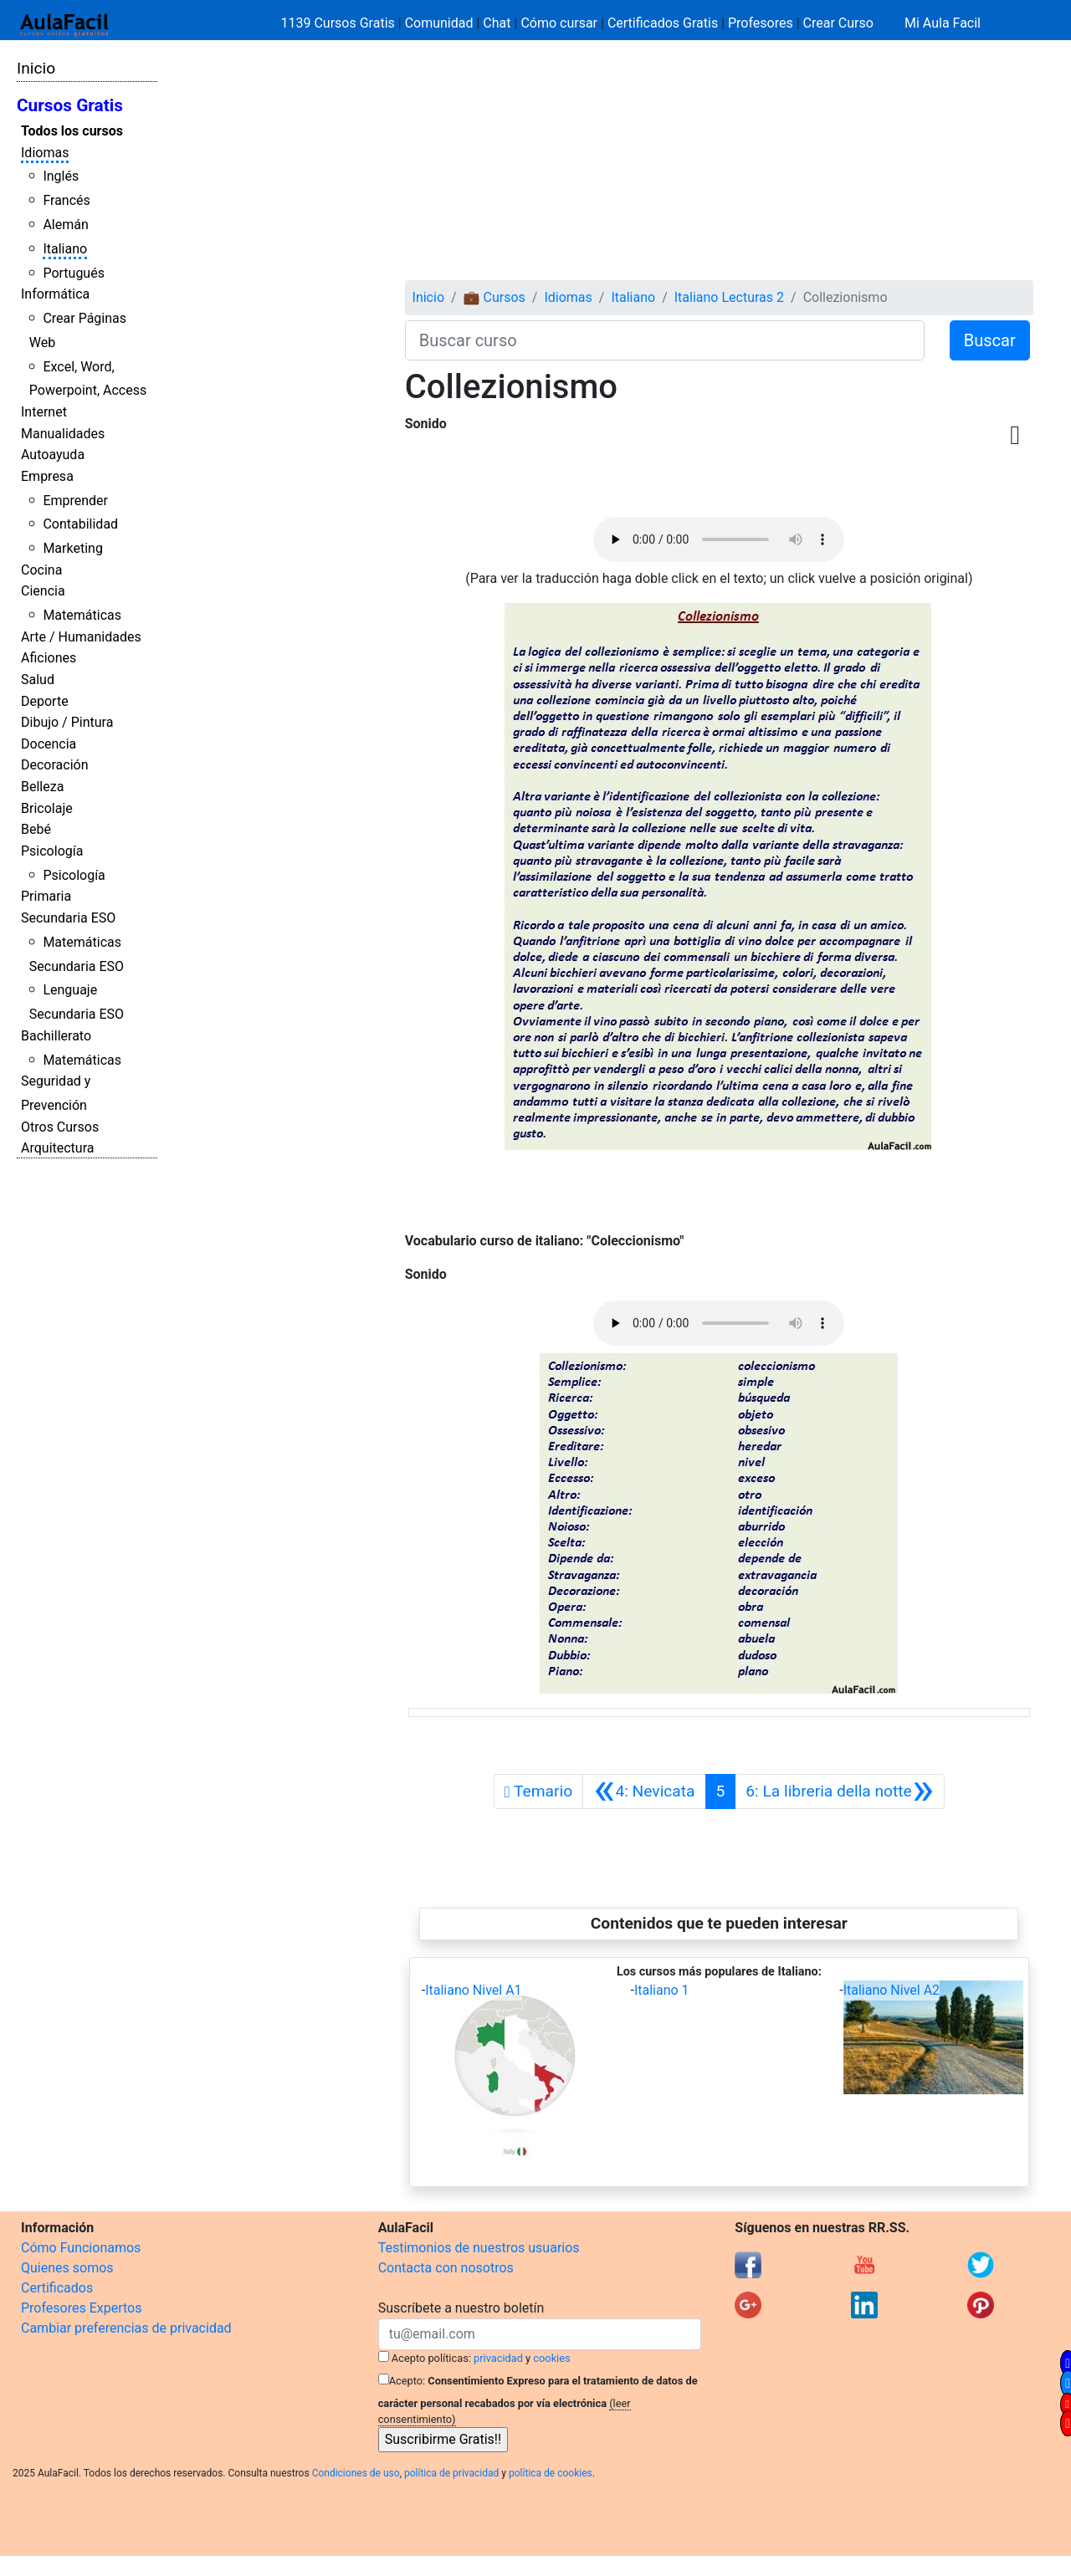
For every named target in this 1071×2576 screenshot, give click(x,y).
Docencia (48, 744)
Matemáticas (82, 615)
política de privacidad (451, 2473)
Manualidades (63, 434)
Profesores (760, 23)
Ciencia (43, 591)
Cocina (41, 570)
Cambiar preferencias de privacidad (126, 2328)
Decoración (55, 765)
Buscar (990, 340)
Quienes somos (67, 2268)
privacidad (498, 2358)
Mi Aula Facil (942, 23)
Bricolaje (47, 808)
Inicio (36, 68)
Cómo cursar (558, 23)
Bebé (36, 829)
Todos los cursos (72, 131)
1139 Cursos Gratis (339, 23)
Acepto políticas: (431, 2358)
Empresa (47, 476)
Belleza (42, 787)
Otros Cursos (60, 1127)
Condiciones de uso (356, 2473)
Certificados (57, 2288)
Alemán (65, 225)
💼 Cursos (494, 297)
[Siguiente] (840, 1791)
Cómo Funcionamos (81, 2248)
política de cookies (550, 2473)
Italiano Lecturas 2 (729, 297)
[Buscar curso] (665, 340)
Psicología (52, 851)
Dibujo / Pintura (67, 722)
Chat (496, 23)
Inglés (61, 176)
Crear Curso (838, 23)
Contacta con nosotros (446, 2268)
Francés (66, 200)
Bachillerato (56, 1036)
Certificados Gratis (662, 23)
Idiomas (45, 153)
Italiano (65, 249)
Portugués (74, 273)
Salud (37, 679)
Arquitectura (57, 1148)
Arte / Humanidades (81, 637)
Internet (44, 412)
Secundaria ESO (68, 918)
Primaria (46, 896)
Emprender (75, 501)
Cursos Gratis (70, 105)
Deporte (45, 701)
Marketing (72, 548)
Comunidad (439, 23)
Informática (55, 294)
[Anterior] (643, 1791)
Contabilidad (80, 524)
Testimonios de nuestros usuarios (479, 2248)
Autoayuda (53, 455)
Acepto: (407, 2380)
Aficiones (48, 658)
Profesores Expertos (81, 2308)
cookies (551, 2358)
